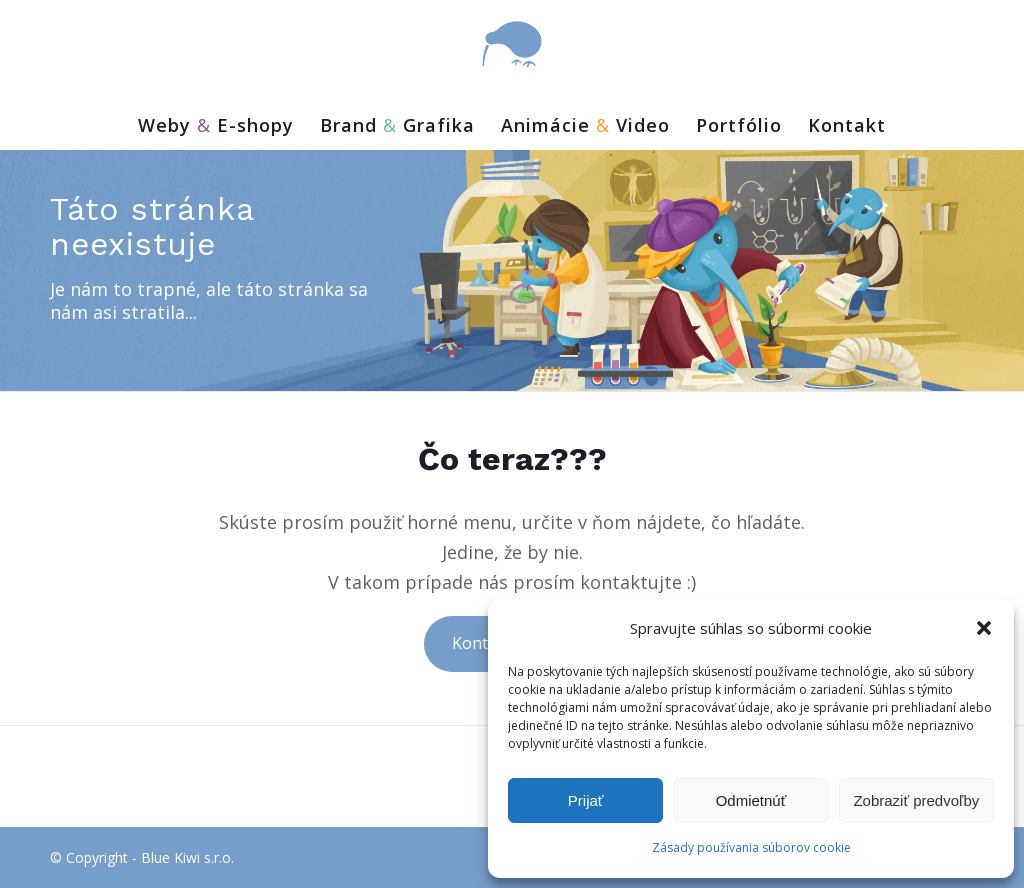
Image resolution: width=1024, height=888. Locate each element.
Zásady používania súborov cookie (751, 847)
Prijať (586, 800)
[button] (984, 628)
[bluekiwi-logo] (512, 45)
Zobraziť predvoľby (916, 800)
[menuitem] (216, 130)
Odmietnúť (751, 800)
